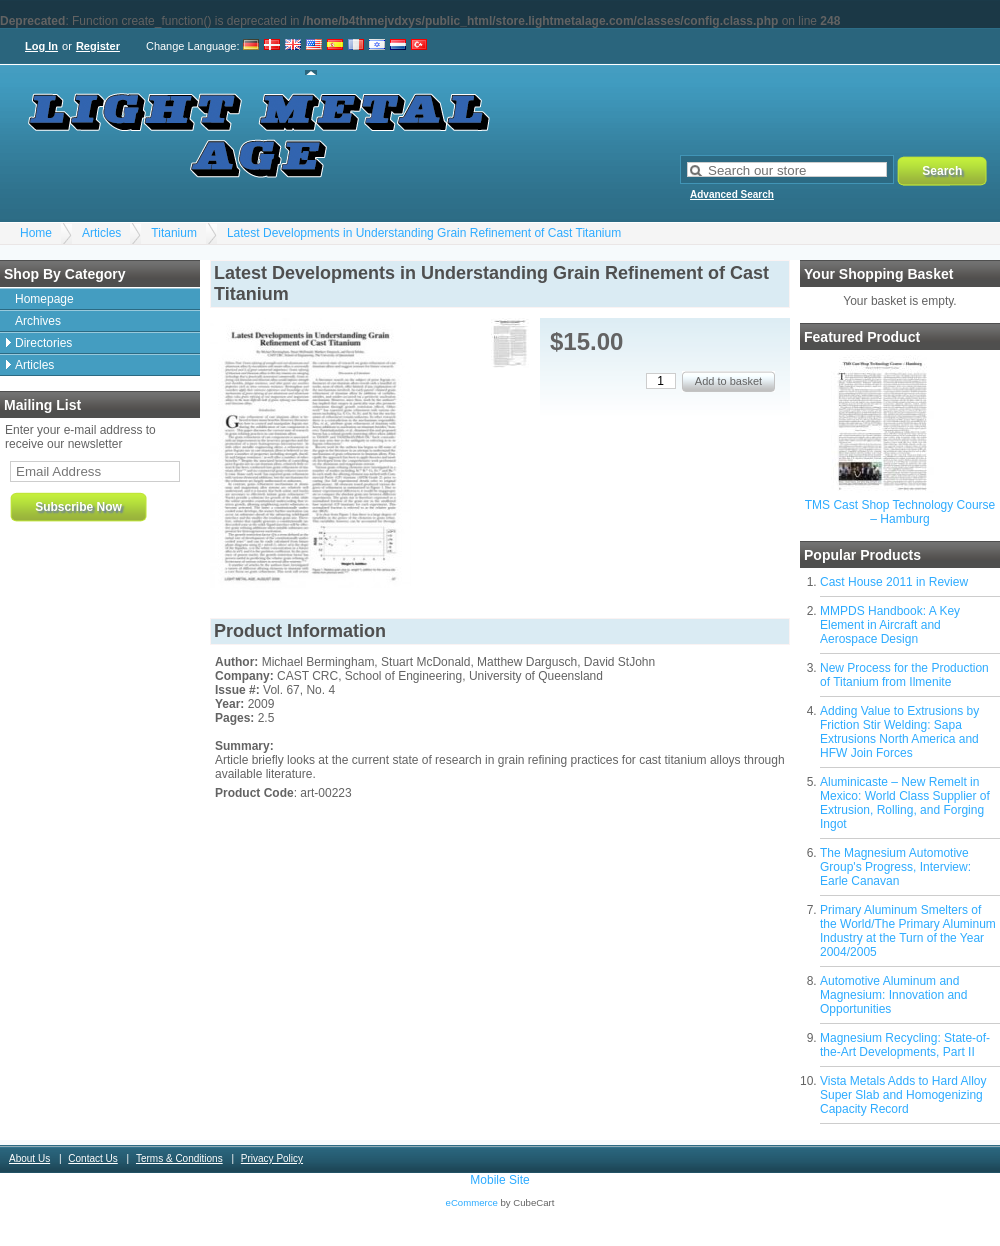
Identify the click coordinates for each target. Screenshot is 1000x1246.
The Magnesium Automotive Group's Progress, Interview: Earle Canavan (895, 867)
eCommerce (472, 1202)
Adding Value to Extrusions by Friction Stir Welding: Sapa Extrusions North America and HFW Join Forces (899, 732)
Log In (41, 46)
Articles (101, 233)
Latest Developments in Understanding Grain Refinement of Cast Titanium (424, 233)
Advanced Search (732, 194)
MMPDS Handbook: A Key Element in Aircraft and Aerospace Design (890, 625)
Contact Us (92, 1158)
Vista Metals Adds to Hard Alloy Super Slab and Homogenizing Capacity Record (903, 1095)
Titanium (174, 233)
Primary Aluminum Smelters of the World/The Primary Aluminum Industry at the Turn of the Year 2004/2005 (908, 931)
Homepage (44, 299)
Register (98, 46)
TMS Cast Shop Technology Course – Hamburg (900, 512)
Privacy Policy (272, 1158)
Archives (38, 321)
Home (36, 233)
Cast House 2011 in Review (894, 582)
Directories (43, 343)
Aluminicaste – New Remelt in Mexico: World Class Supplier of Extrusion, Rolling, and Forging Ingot (905, 803)
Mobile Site (499, 1180)
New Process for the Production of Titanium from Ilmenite (904, 675)
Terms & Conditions (179, 1158)
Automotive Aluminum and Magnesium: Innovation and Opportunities (893, 995)
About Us (29, 1158)
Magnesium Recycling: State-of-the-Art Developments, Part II (905, 1045)
